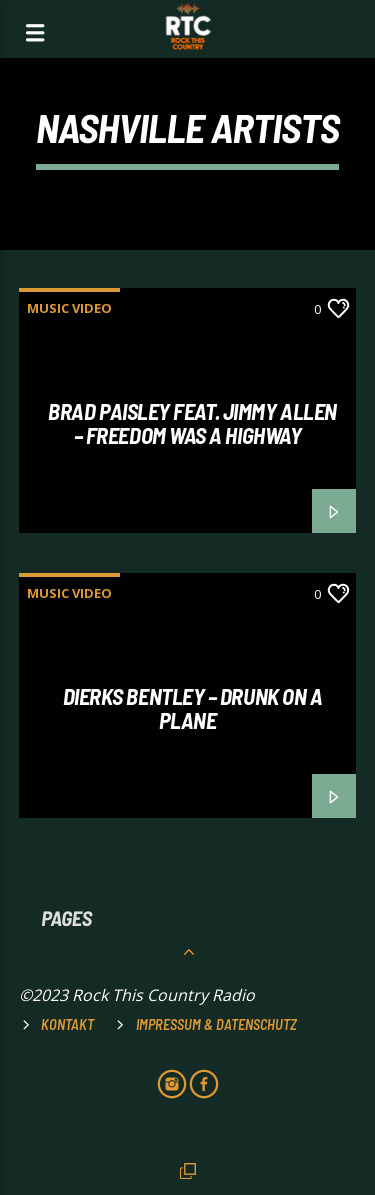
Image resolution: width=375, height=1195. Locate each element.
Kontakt (67, 1024)
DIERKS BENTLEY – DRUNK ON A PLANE (193, 708)
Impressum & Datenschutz (216, 1024)
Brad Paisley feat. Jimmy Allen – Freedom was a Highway (192, 423)
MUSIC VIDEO (69, 308)
